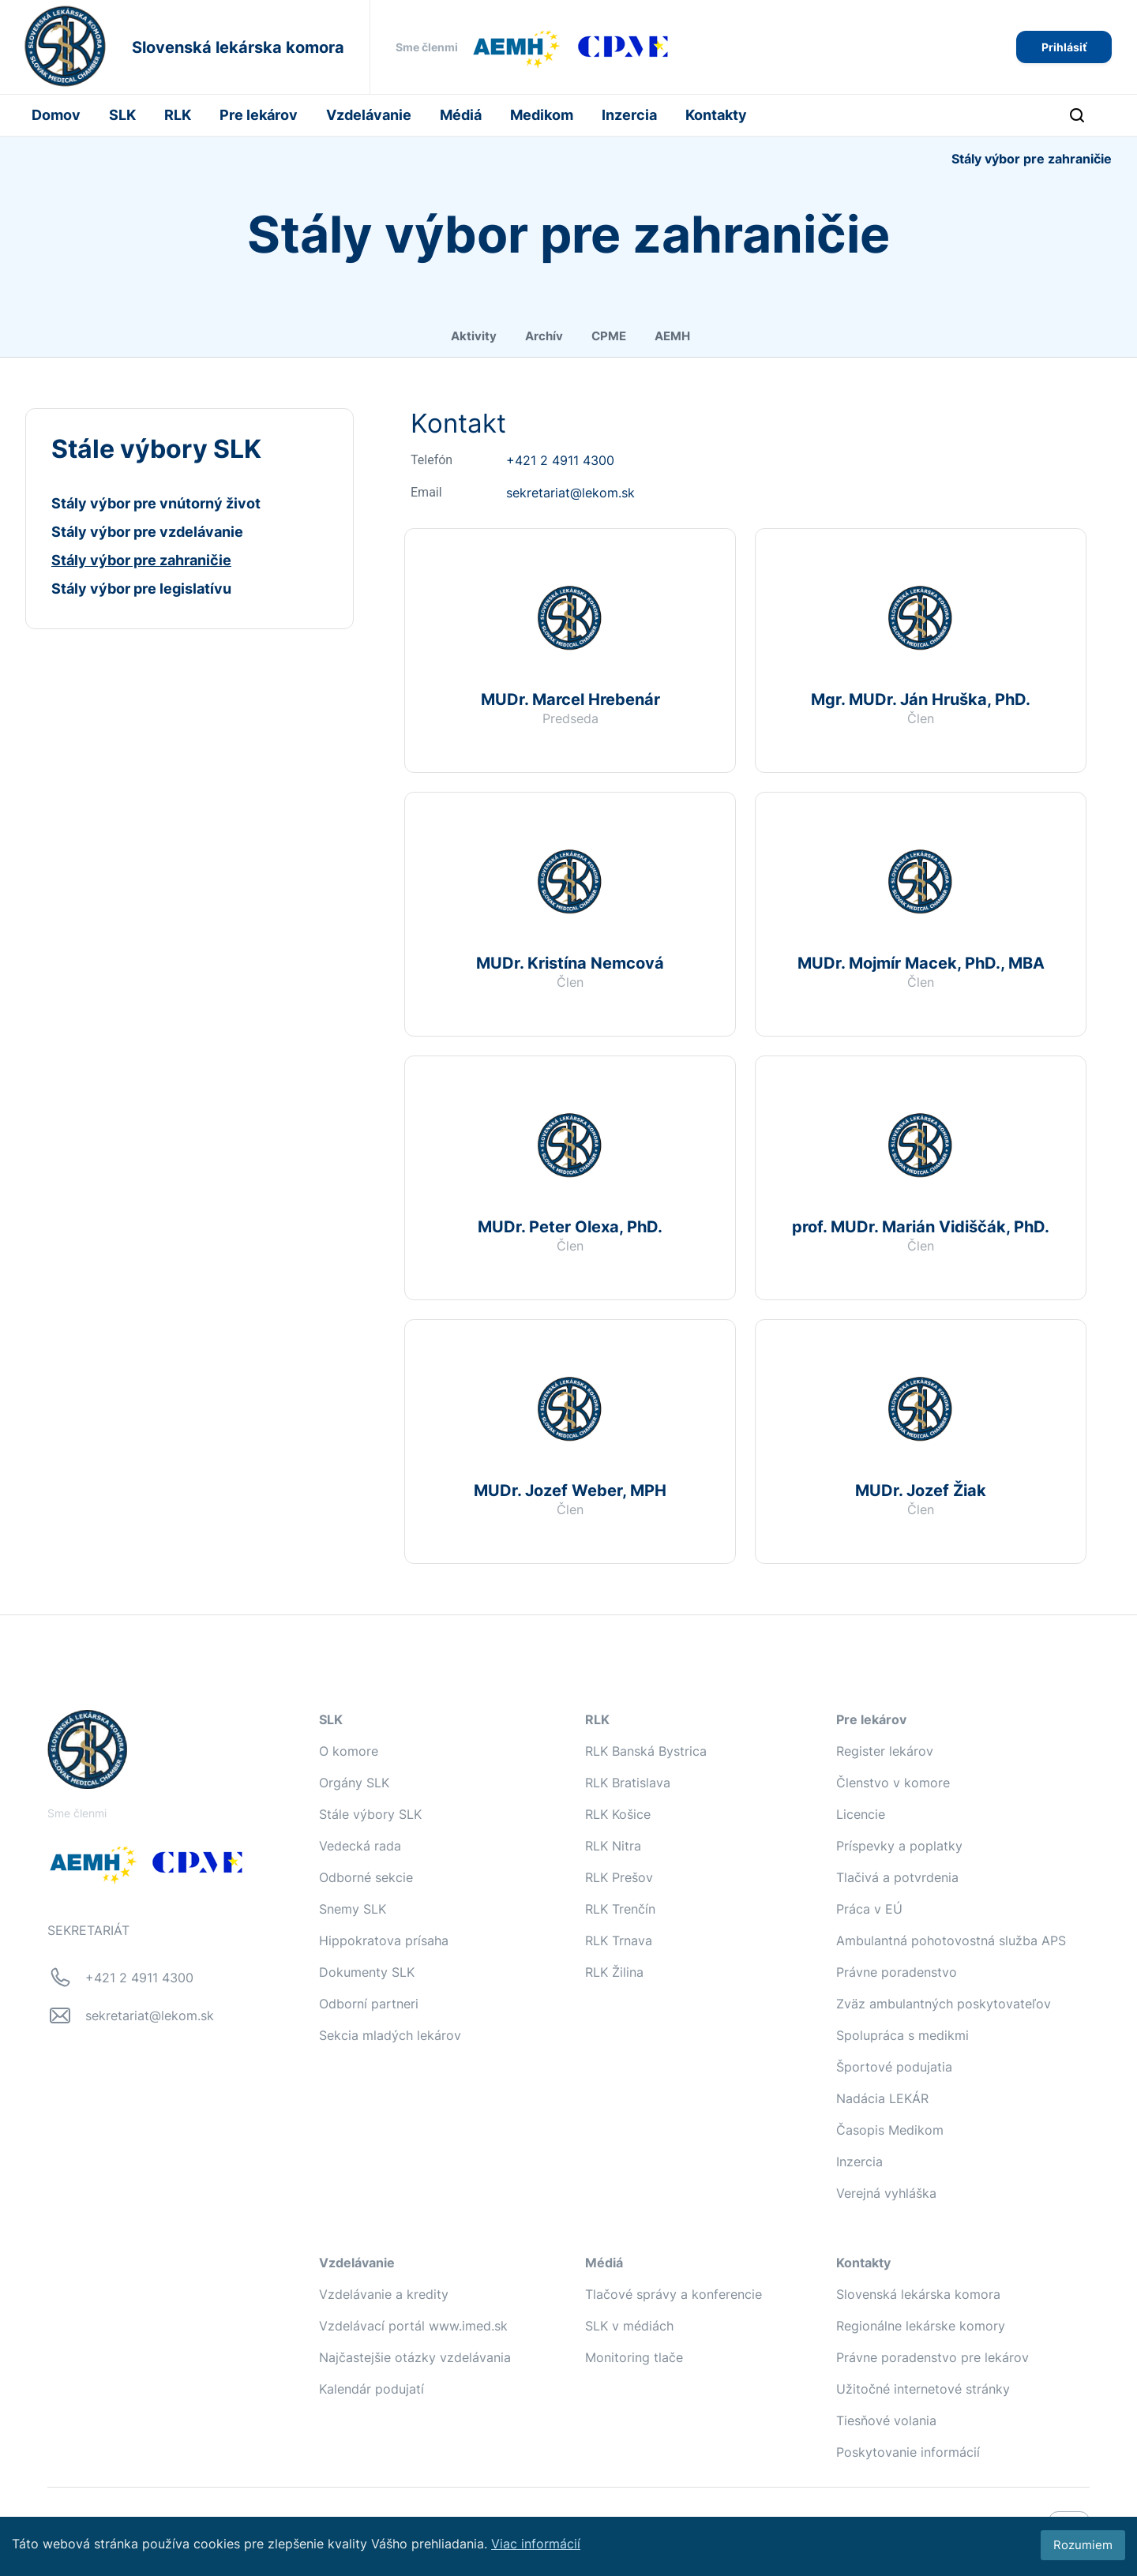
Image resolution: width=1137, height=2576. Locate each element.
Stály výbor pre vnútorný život (156, 503)
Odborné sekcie (366, 1877)
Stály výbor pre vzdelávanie (147, 531)
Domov (56, 115)
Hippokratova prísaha (383, 1940)
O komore (348, 1751)
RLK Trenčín (620, 1909)
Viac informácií (535, 2544)
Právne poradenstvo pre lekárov (932, 2357)
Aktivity (474, 335)
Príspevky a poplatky (899, 1846)
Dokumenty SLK (367, 1972)
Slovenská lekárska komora (918, 2294)
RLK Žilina (614, 1972)
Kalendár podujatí (371, 2389)
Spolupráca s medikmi (902, 2035)
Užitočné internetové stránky (923, 2389)
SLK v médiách (629, 2326)
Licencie (860, 1814)
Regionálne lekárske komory (920, 2326)
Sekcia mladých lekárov (390, 2035)
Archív (544, 335)
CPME (608, 335)
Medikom (541, 115)
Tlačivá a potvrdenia (897, 1877)
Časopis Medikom (890, 2130)
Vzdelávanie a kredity (383, 2294)
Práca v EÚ (869, 1909)
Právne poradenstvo (896, 1972)
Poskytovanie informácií (908, 2452)
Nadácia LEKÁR (882, 2098)
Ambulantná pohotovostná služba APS (951, 1940)
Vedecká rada (360, 1846)
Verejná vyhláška (886, 2193)
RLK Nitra (613, 1846)
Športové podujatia (894, 2067)
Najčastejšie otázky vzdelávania (415, 2357)
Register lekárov (884, 1751)
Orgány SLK (354, 1782)
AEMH (672, 335)
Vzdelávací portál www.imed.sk (413, 2326)
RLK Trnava (618, 1940)
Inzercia (629, 115)
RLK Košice (618, 1814)
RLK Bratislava (627, 1782)
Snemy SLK (352, 1909)
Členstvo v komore (893, 1782)
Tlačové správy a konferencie (673, 2294)
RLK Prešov (619, 1877)
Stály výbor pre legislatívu (141, 588)
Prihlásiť (1063, 47)
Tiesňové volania (886, 2420)
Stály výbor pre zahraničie (141, 560)
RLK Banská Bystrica (646, 1751)
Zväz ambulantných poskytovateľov (943, 2004)
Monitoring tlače (634, 2357)
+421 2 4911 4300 (560, 460)
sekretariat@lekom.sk (570, 493)
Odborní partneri (368, 2004)
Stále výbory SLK (370, 1814)
